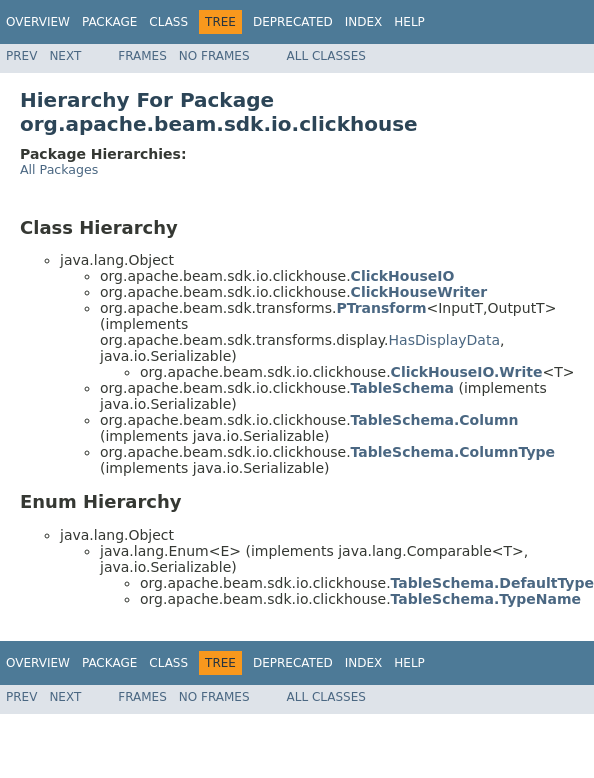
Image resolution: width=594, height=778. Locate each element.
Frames (142, 56)
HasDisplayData (444, 340)
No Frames (214, 56)
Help (409, 22)
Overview (38, 22)
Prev (21, 56)
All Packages (59, 169)
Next (65, 56)
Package (109, 22)
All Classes (326, 56)
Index (364, 22)
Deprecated (293, 22)
